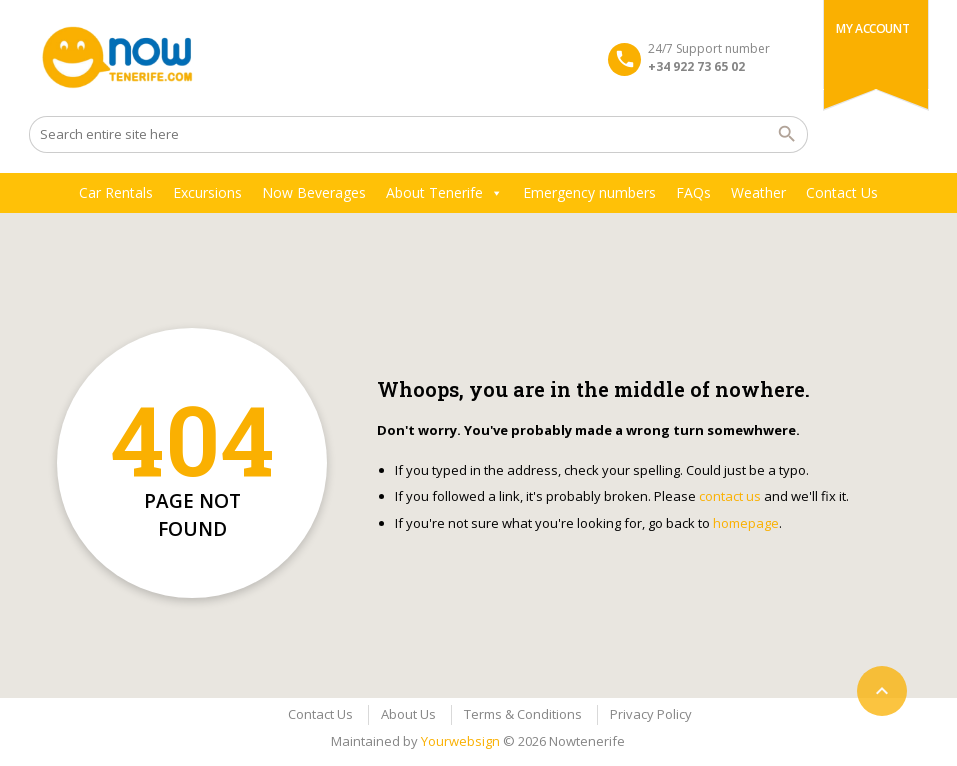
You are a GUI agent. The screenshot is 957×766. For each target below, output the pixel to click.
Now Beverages (314, 192)
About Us (408, 714)
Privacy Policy (651, 714)
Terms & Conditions (523, 714)
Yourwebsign (460, 741)
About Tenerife (444, 193)
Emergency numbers (589, 192)
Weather (758, 192)
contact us (730, 496)
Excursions (207, 192)
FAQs (693, 192)
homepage (746, 523)
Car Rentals (116, 192)
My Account (872, 28)
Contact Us (842, 192)
